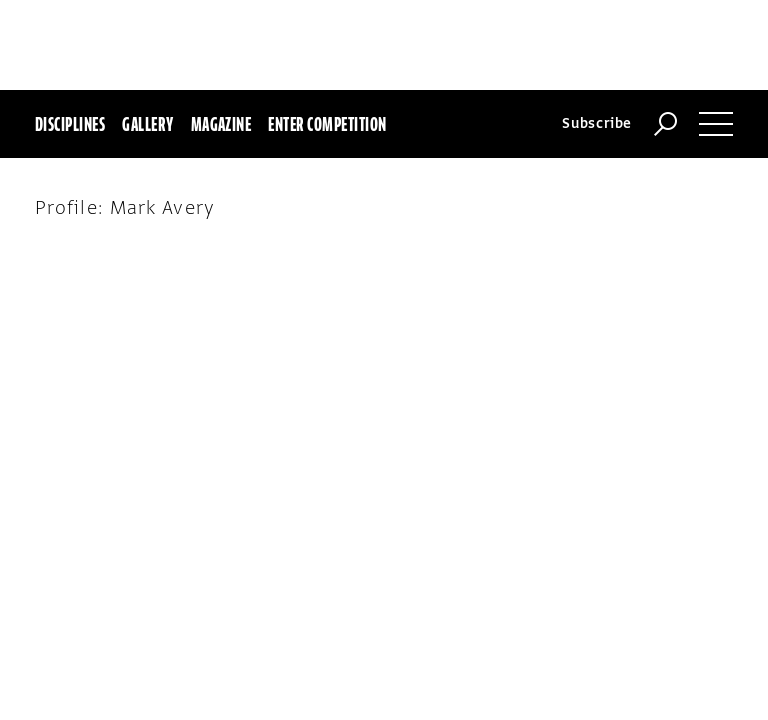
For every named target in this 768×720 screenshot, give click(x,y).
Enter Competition (327, 34)
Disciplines (70, 34)
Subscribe (597, 33)
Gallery (147, 34)
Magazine (221, 34)
